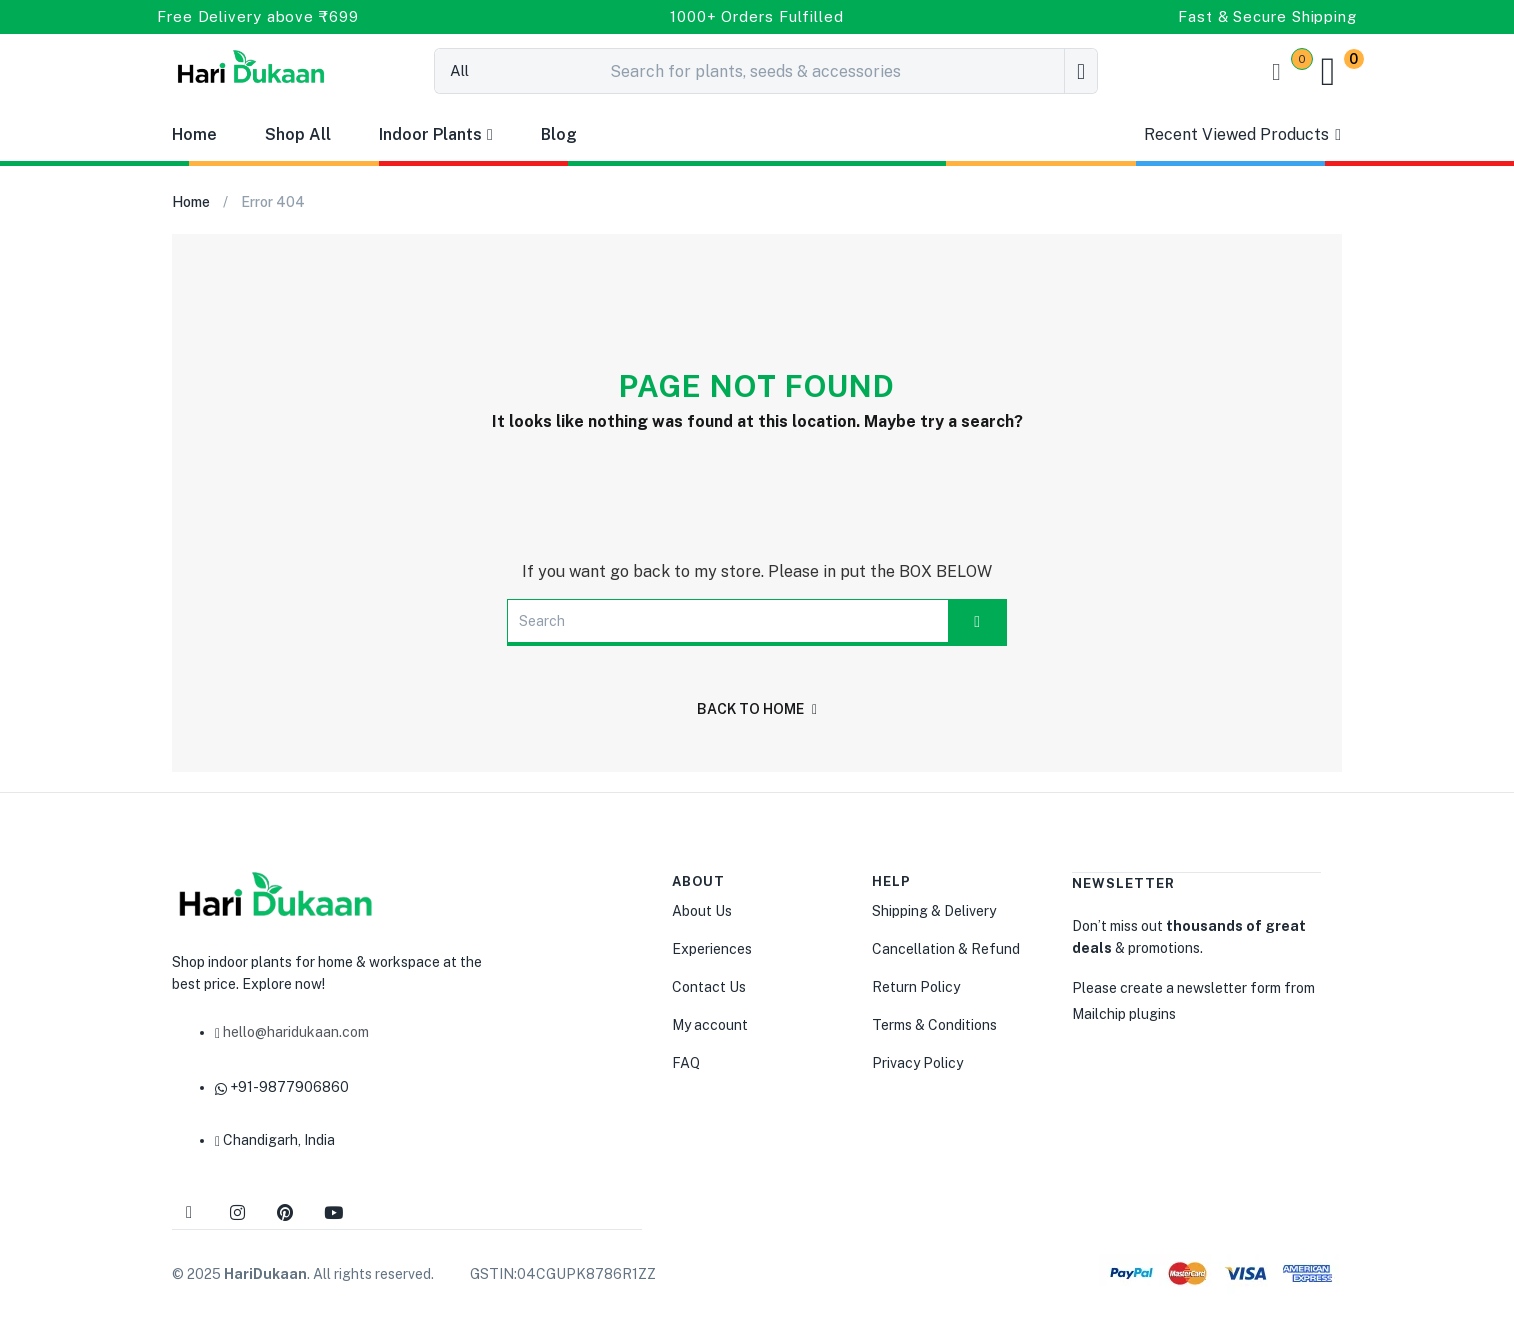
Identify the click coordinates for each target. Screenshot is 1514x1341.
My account (710, 1025)
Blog (559, 134)
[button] (1337, 71)
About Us (702, 911)
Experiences (712, 949)
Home (194, 134)
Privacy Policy (917, 1063)
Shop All (298, 134)
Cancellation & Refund (946, 949)
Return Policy (916, 987)
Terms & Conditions (934, 1025)
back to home (757, 709)
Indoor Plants (436, 134)
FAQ (686, 1063)
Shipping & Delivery (934, 911)
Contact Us (709, 987)
